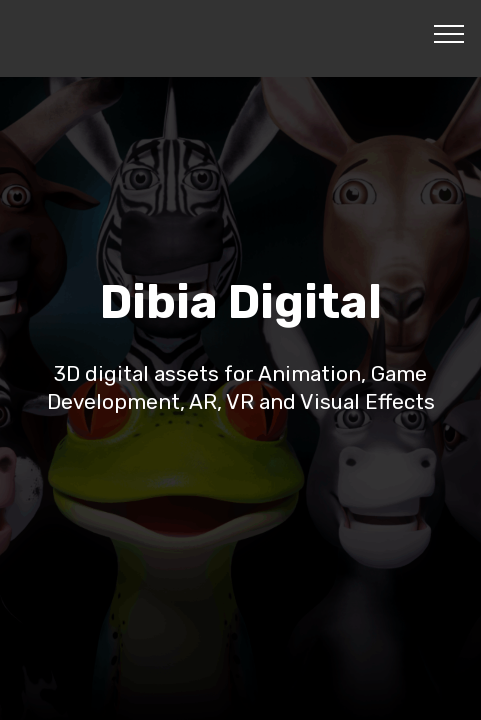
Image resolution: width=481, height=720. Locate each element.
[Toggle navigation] (449, 33)
